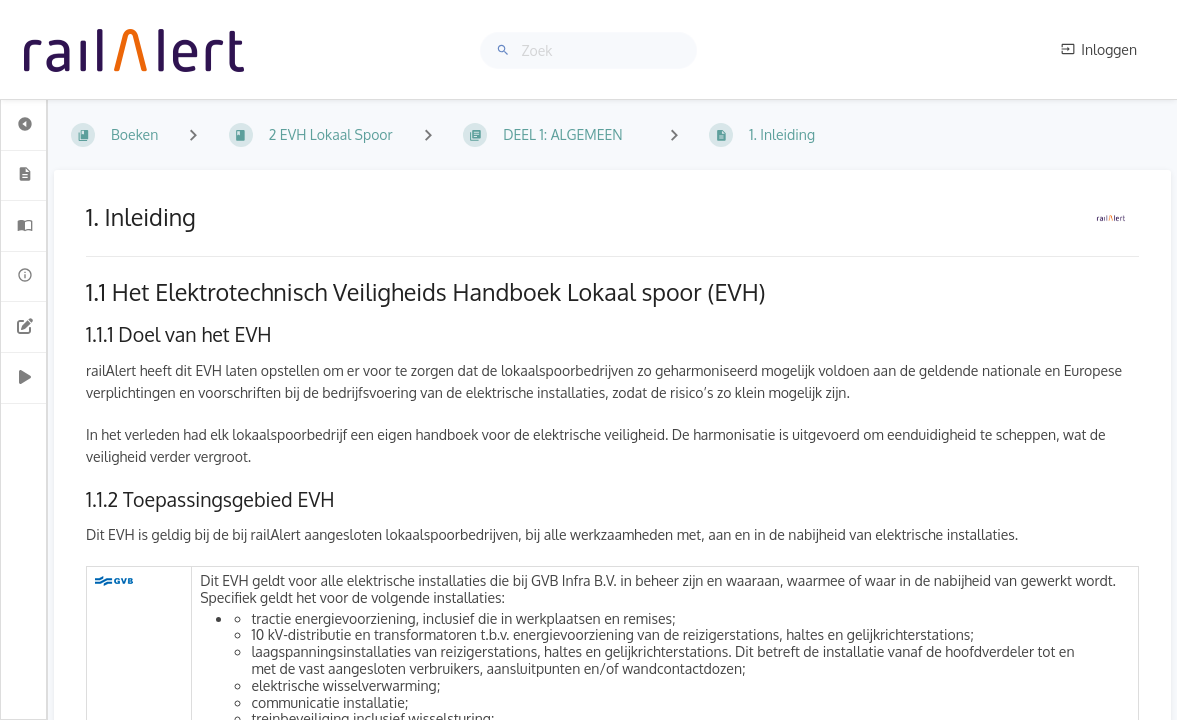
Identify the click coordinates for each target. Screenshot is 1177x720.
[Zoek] (506, 50)
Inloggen (1099, 49)
